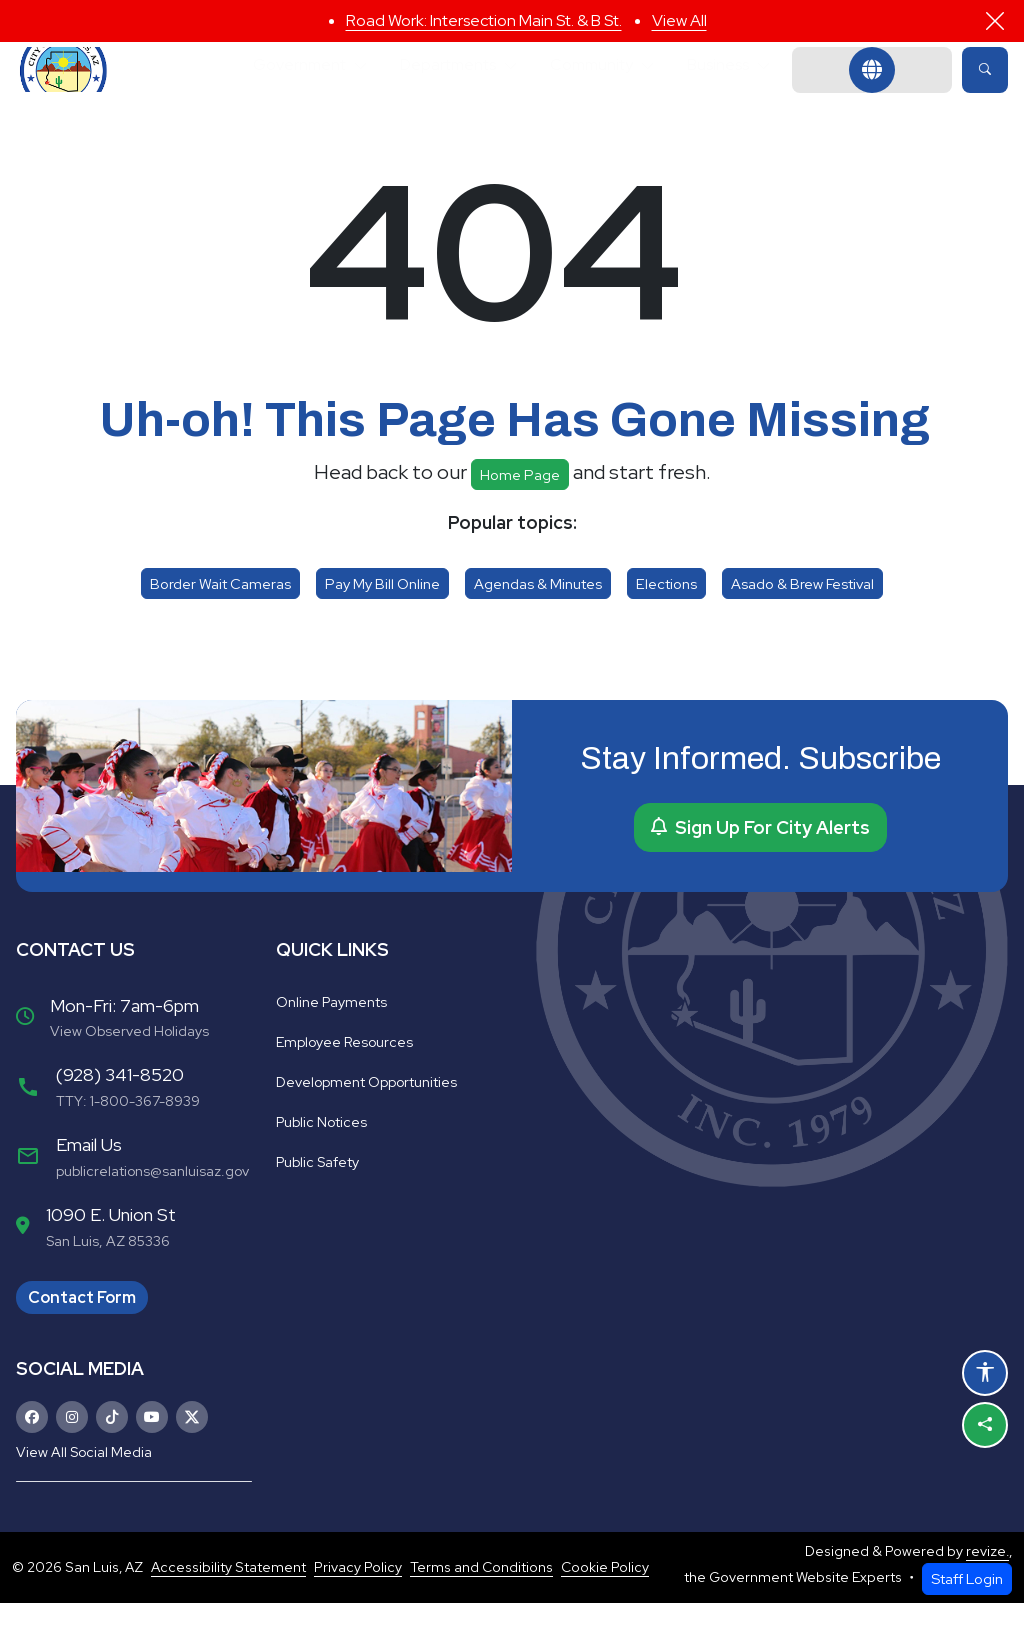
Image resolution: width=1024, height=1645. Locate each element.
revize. (987, 1593)
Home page (520, 516)
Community (604, 90)
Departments (441, 90)
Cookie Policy (605, 1609)
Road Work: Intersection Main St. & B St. (484, 20)
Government (273, 90)
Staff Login (967, 1620)
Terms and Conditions (481, 1609)
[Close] (995, 21)
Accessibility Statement (228, 1609)
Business (746, 90)
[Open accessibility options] (985, 1373)
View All (679, 20)
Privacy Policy (358, 1609)
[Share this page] (985, 1425)
